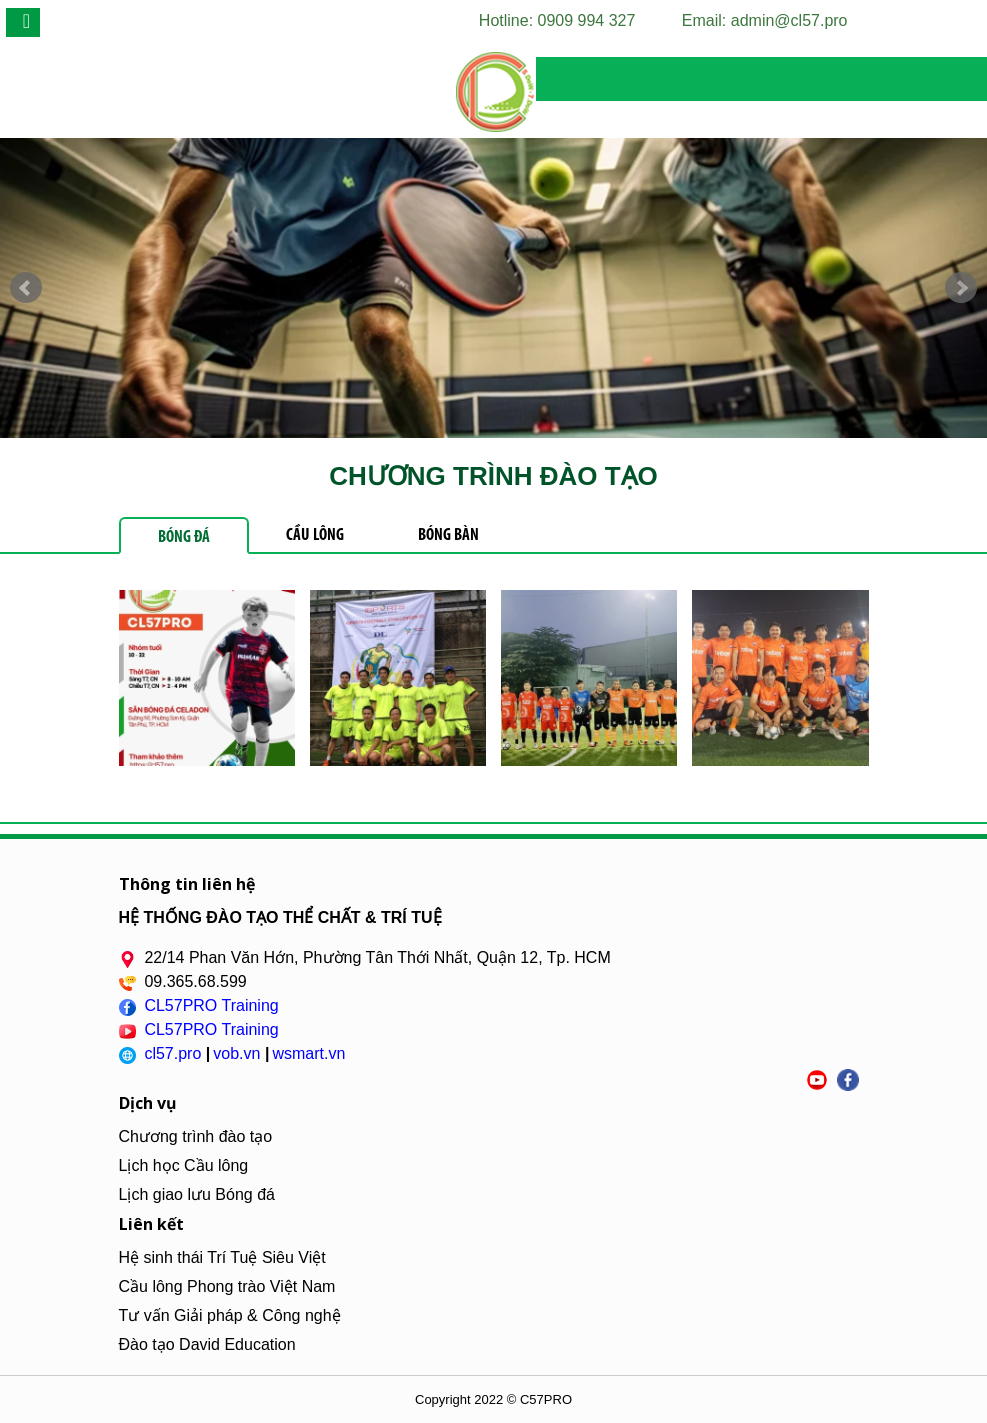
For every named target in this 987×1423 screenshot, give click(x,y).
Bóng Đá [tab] (184, 537)
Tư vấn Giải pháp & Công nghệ (230, 1315)
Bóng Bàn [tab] (448, 535)
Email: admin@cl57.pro (765, 20)
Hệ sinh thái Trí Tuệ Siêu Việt (222, 1257)
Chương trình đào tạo (196, 1136)
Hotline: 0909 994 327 (557, 20)
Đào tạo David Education (207, 1344)
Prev (26, 288)
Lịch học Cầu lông (184, 1165)
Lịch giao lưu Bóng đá (197, 1194)
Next (961, 288)
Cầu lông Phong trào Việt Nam (227, 1286)
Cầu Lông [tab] (315, 535)
